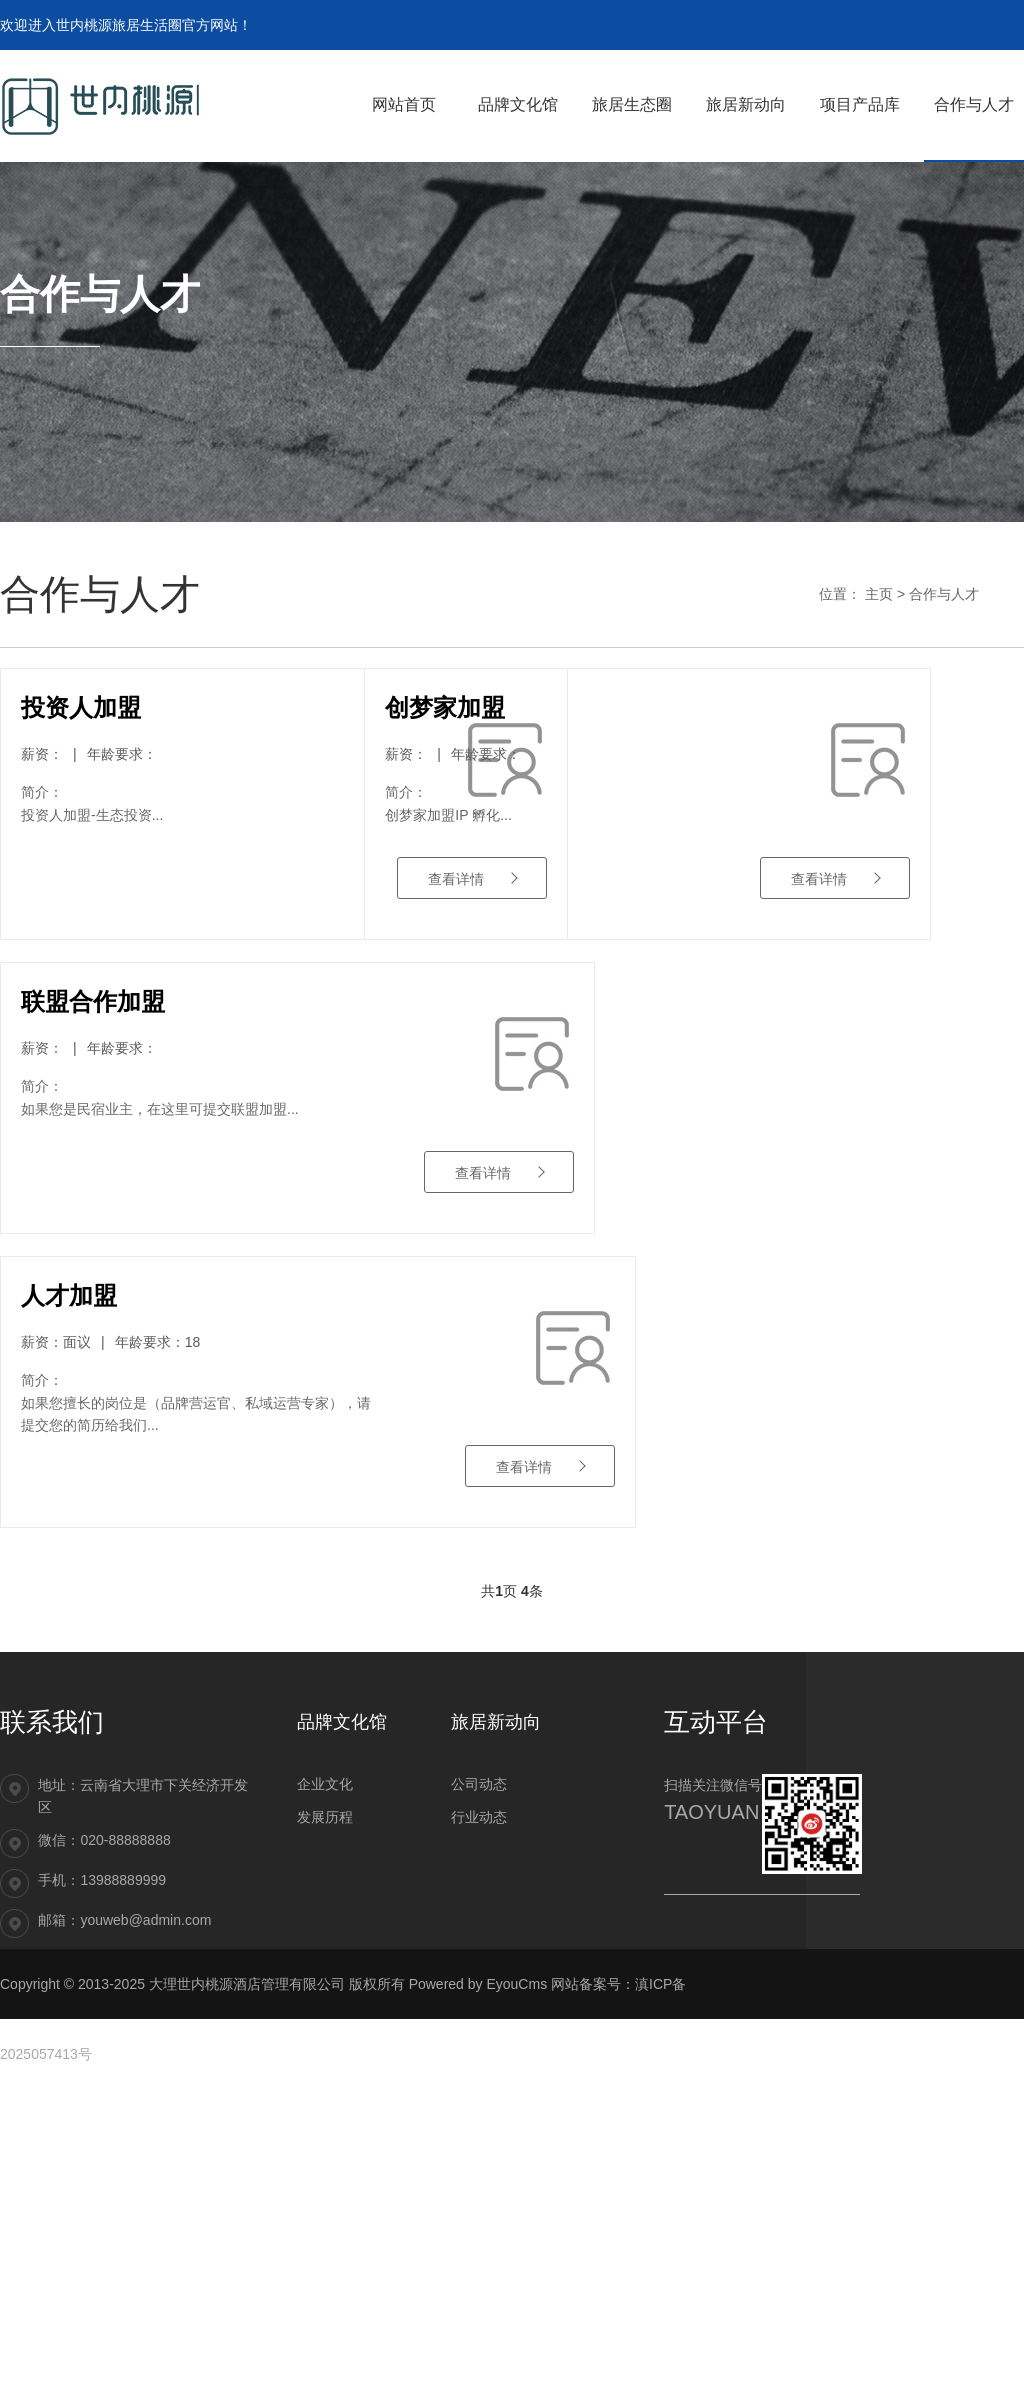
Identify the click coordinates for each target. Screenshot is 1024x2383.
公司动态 (479, 2078)
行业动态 (479, 2111)
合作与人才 (944, 594)
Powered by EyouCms (476, 2278)
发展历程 (325, 2111)
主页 (879, 594)
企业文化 (325, 2078)
